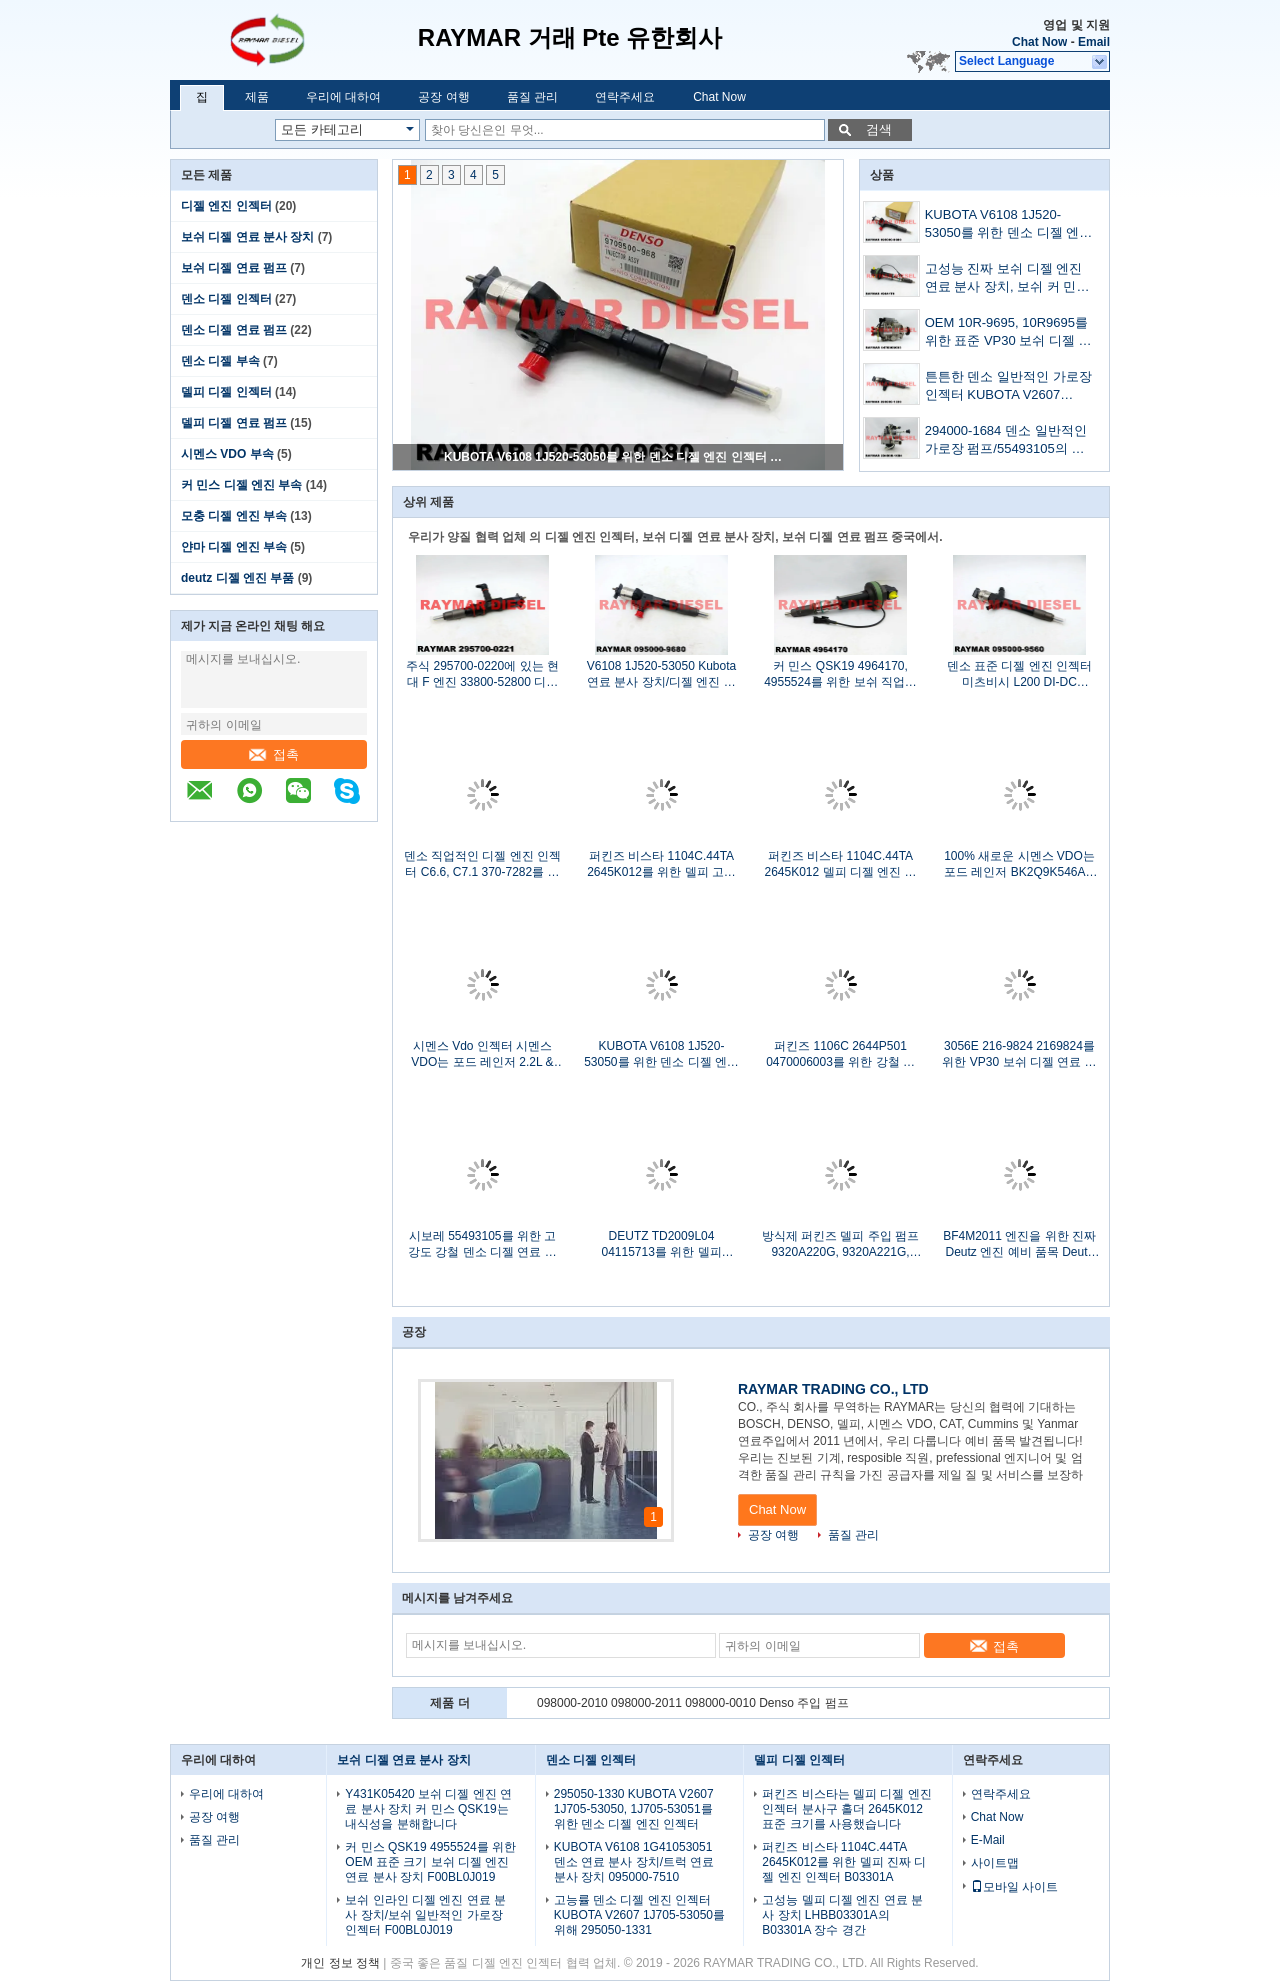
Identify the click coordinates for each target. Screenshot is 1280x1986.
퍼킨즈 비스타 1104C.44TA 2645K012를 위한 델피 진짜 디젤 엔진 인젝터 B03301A (844, 1862)
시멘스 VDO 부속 (227, 454)
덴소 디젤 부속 (220, 361)
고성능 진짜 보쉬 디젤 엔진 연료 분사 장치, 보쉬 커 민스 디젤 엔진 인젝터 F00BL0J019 (1007, 279)
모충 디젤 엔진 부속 (234, 516)
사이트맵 (995, 1863)
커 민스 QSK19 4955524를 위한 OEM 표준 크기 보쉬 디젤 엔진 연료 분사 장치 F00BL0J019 (430, 1862)
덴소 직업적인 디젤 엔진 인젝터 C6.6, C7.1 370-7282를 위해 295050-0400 (482, 864)
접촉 (274, 754)
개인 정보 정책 (340, 1963)
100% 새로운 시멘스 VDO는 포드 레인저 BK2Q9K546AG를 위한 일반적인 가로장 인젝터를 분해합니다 (1019, 864)
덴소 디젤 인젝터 (226, 299)
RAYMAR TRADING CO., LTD (833, 1389)
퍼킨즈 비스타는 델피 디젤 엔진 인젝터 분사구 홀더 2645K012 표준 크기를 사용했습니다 (846, 1809)
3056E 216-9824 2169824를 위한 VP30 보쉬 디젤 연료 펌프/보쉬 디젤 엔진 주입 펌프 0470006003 (1019, 1054)
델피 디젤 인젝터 (226, 392)
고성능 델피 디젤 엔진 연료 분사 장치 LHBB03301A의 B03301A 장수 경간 (842, 1915)
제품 (257, 97)
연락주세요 (625, 97)
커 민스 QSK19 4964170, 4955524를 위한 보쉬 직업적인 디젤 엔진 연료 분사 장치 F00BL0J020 (840, 674)
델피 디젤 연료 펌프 (234, 423)
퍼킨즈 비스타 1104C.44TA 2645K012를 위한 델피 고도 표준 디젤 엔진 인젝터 (661, 864)
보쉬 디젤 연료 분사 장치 (247, 237)
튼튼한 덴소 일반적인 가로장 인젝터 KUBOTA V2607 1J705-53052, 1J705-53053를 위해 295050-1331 (1008, 387)
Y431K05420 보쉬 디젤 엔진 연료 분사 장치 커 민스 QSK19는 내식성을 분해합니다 (428, 1809)
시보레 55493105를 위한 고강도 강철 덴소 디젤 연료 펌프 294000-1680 (482, 1244)
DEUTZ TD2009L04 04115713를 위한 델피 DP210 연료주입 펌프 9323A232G (661, 1244)
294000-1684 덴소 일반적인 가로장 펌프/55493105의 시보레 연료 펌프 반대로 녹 (1006, 441)
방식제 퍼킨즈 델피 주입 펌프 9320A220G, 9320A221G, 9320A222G (840, 1244)
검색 (879, 129)
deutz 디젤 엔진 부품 (237, 578)
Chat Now (1039, 42)
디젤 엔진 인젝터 (226, 206)
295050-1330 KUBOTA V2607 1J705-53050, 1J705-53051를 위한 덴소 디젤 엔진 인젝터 (634, 1809)
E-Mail (988, 1840)
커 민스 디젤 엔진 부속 (241, 485)
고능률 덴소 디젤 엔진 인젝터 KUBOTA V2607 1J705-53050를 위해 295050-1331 (639, 1915)
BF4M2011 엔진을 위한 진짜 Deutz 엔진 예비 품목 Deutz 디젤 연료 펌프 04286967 (1019, 1244)
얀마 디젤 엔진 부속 (234, 547)
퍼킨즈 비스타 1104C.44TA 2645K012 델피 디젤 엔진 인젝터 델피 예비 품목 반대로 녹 (840, 864)
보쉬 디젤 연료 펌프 (234, 268)
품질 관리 (532, 97)
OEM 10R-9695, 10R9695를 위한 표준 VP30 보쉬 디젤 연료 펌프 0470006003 (1008, 333)
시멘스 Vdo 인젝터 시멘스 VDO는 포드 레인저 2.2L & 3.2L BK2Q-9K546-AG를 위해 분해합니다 (483, 1054)
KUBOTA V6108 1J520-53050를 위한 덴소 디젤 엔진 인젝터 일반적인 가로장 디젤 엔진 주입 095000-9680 (619, 457)
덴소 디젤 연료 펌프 (234, 330)
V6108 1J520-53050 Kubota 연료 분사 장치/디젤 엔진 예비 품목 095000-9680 (661, 674)
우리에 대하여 (343, 97)
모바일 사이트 (1014, 1887)
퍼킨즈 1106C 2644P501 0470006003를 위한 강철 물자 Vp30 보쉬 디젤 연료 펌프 (840, 1054)
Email (1094, 42)
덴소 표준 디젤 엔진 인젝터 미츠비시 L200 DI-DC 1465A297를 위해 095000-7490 (1019, 674)
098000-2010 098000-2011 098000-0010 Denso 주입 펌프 (693, 1703)
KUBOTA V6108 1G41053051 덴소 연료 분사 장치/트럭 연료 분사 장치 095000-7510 (634, 1862)
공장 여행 (443, 97)
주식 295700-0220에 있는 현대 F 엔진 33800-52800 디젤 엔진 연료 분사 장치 (482, 674)
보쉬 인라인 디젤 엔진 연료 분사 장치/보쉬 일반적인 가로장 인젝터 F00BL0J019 (425, 1915)
